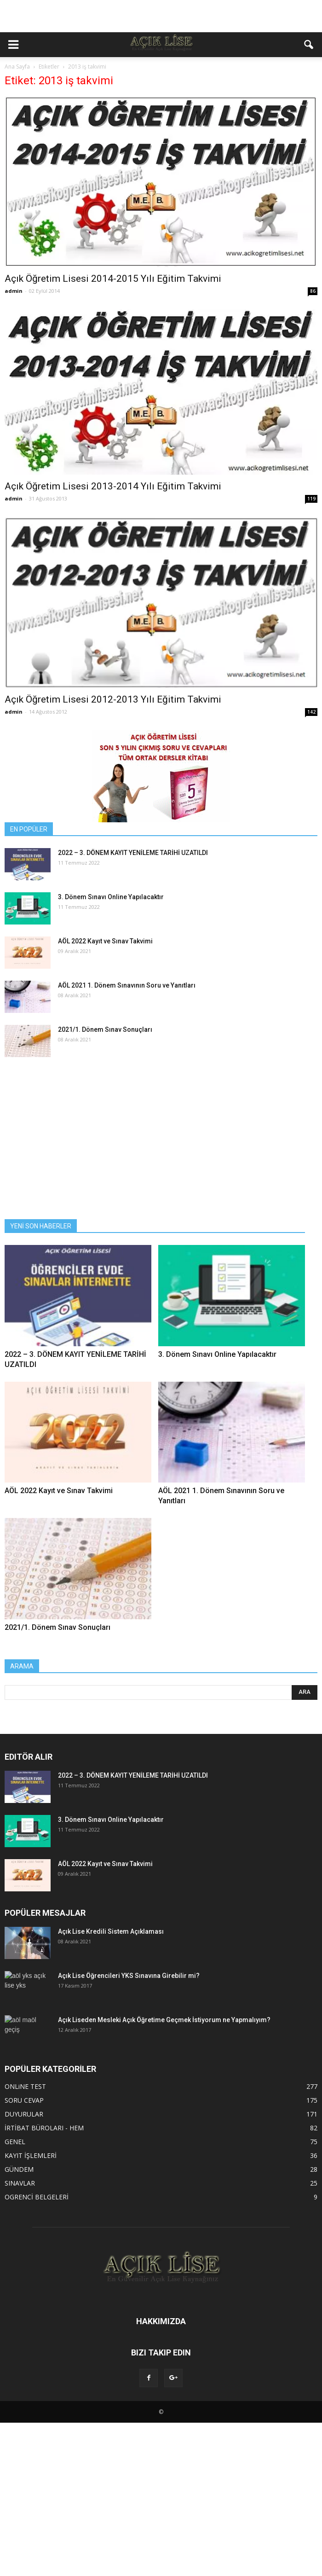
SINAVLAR (20, 2183)
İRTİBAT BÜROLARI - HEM (44, 2127)
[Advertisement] (161, 16)
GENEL (15, 2141)
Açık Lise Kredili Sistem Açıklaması (111, 1931)
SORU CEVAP (24, 2100)
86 (313, 291)
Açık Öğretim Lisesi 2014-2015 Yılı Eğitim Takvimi (113, 278)
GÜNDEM (19, 2169)
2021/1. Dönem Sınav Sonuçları (105, 1029)
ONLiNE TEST (25, 2086)
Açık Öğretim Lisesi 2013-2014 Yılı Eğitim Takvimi (113, 486)
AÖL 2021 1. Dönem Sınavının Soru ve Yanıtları (127, 985)
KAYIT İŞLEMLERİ (31, 2155)
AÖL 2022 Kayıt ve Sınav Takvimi (105, 941)
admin (14, 290)
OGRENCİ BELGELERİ (37, 2196)
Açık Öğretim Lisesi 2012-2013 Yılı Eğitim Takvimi (113, 699)
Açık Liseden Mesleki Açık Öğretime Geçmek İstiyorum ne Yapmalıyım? (164, 2020)
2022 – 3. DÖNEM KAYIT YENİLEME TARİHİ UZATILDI (133, 852)
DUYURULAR (24, 2114)
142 (311, 712)
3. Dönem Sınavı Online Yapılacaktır (111, 897)
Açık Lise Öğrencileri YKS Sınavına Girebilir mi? (129, 1975)
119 (311, 498)
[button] (309, 44)
